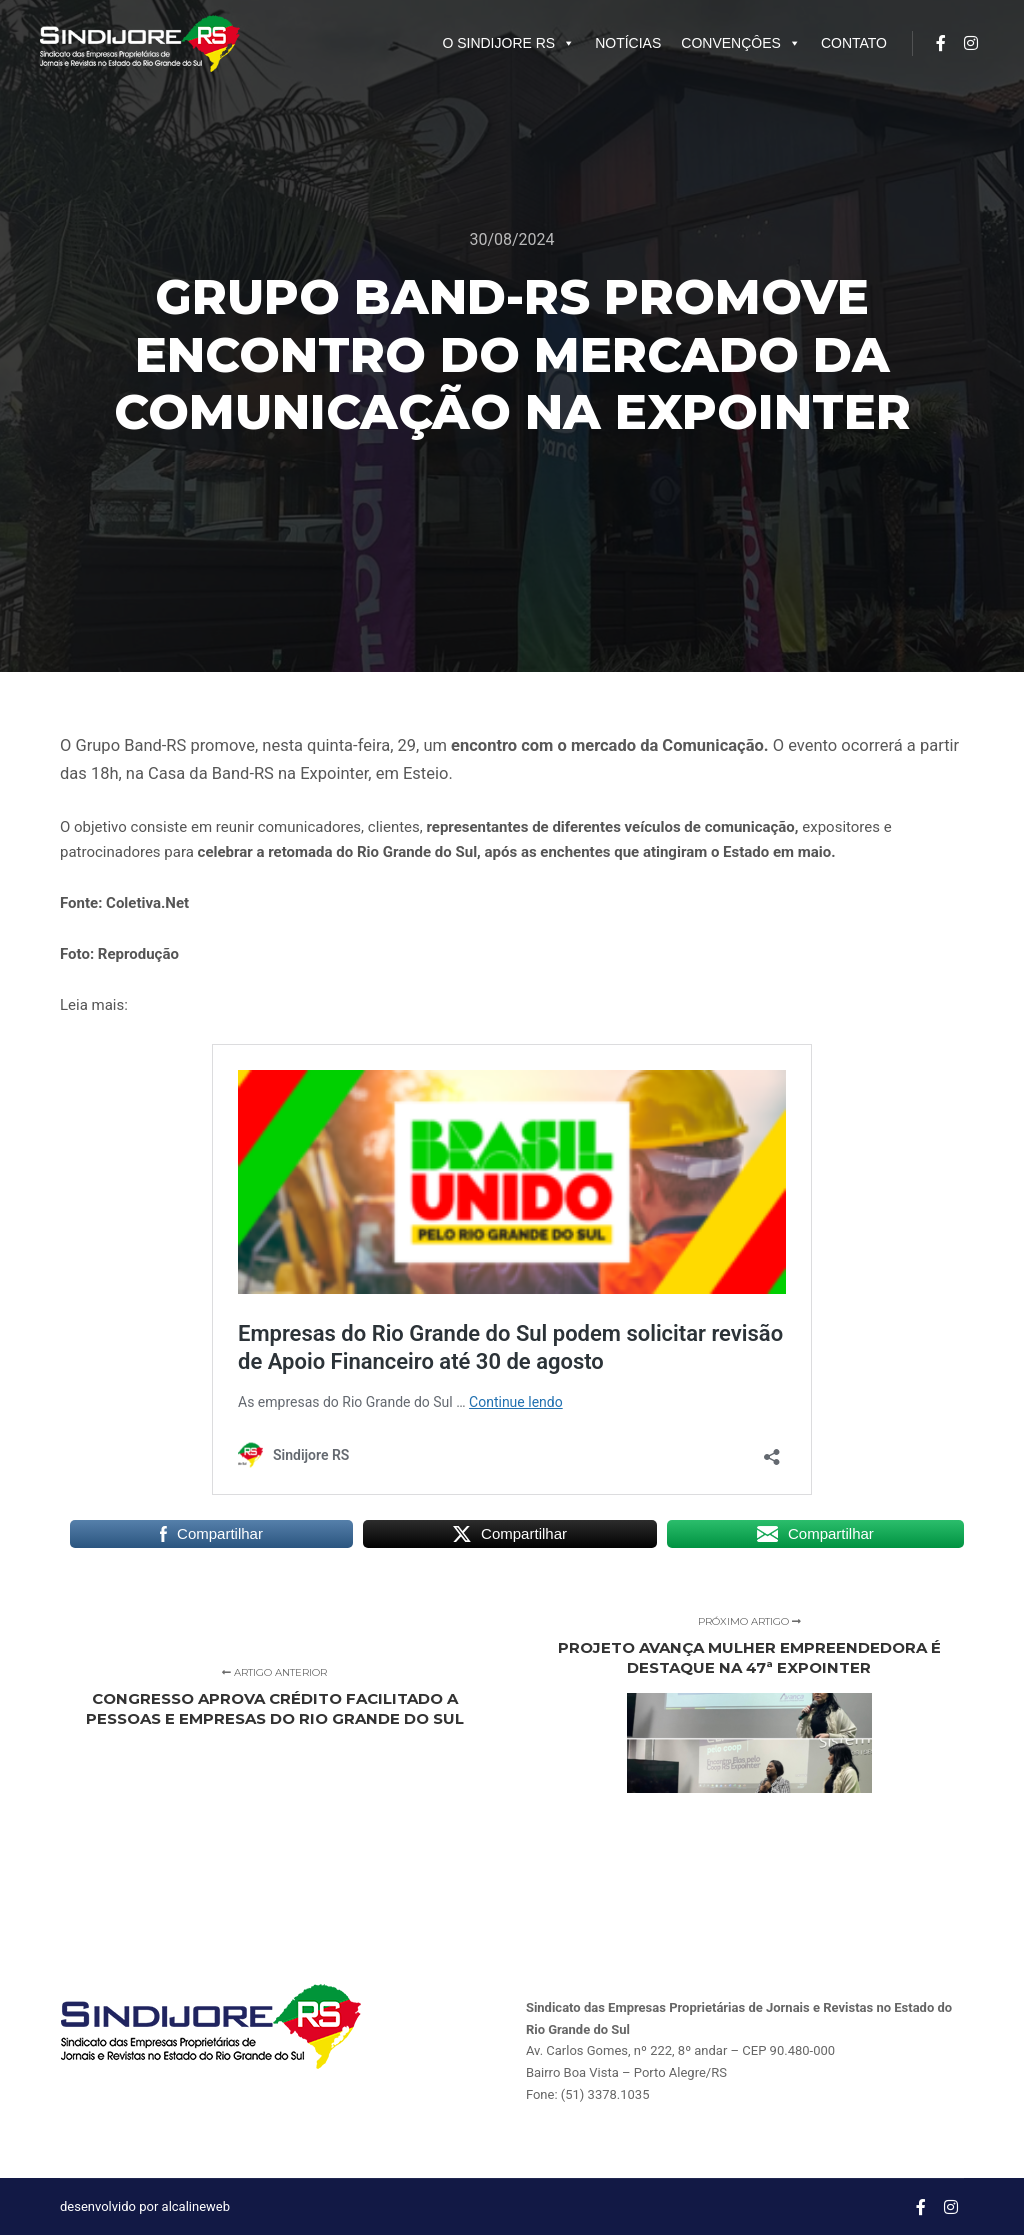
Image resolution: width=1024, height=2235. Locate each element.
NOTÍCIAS (628, 43)
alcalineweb (196, 2206)
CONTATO (854, 43)
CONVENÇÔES (741, 43)
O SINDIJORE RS (508, 43)
